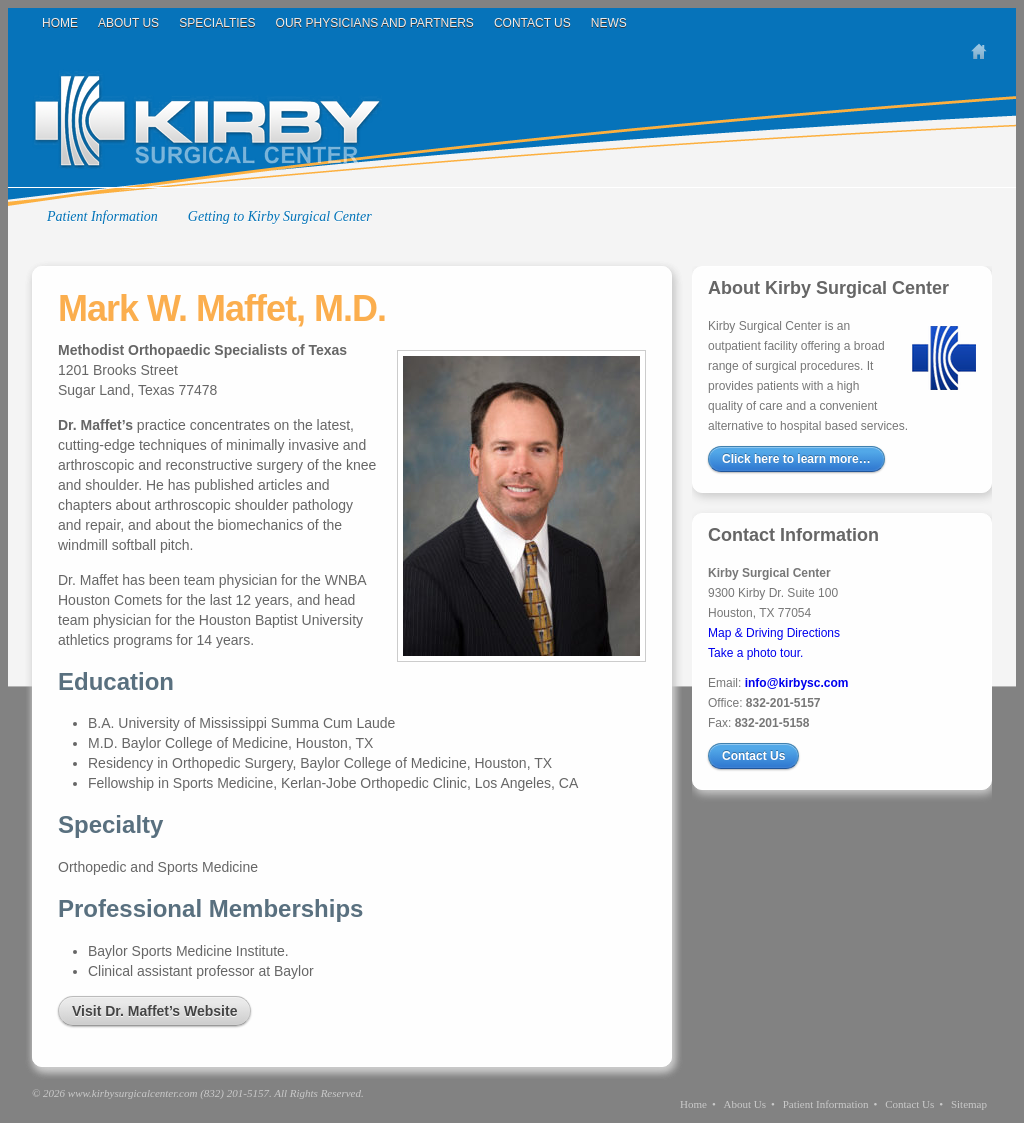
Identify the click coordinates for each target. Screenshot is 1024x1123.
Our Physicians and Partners (375, 23)
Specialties (217, 23)
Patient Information (102, 216)
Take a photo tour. (755, 653)
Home (60, 23)
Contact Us (532, 23)
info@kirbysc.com (797, 683)
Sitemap (969, 1104)
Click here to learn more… (796, 459)
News (609, 23)
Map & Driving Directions (774, 633)
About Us (128, 23)
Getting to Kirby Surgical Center (280, 216)
